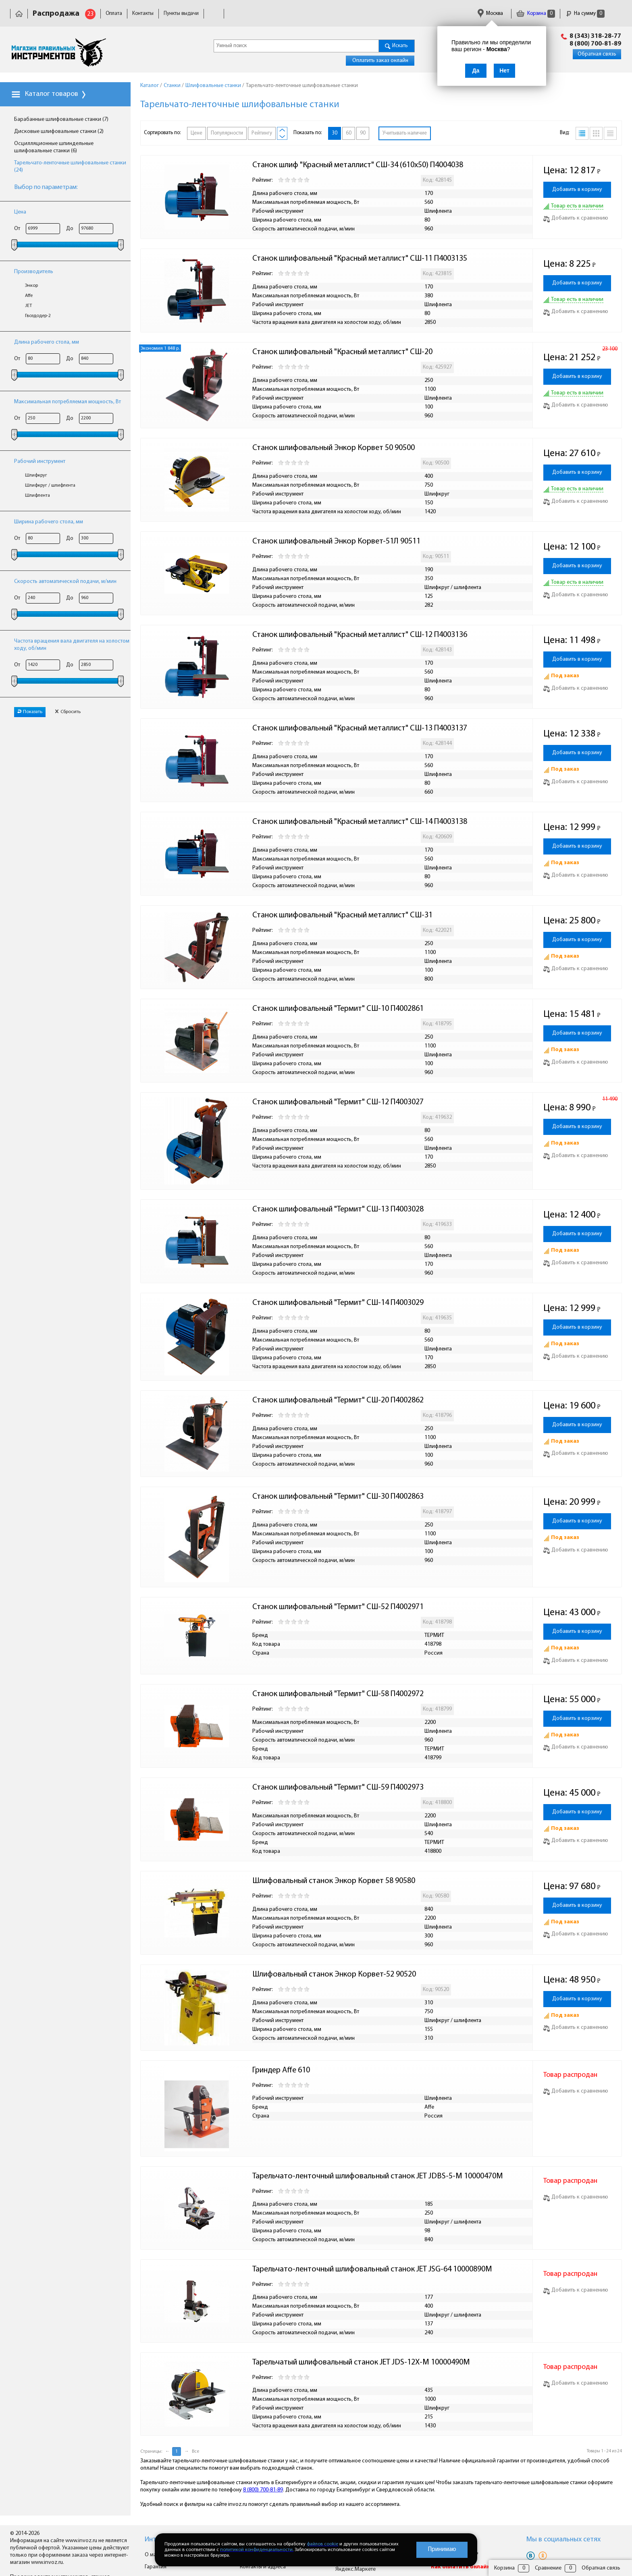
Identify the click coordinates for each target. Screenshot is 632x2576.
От (17, 229)
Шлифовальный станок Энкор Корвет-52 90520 (334, 1974)
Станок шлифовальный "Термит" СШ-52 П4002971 (338, 1607)
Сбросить (68, 711)
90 (363, 133)
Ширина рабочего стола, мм (48, 522)
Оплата (114, 13)
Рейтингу (262, 133)
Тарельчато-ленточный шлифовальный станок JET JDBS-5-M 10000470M (377, 2176)
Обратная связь (597, 54)
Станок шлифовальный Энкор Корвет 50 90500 (333, 448)
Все (195, 2451)
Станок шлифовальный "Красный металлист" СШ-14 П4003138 (359, 822)
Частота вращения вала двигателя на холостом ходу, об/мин (71, 644)
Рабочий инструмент (39, 461)
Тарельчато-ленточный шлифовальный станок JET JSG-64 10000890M (372, 2269)
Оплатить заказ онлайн (380, 61)
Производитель (33, 272)
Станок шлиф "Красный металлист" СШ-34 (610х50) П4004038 (357, 165)
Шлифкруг (36, 475)
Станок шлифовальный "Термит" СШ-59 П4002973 (338, 1788)
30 (334, 133)
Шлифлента (37, 495)
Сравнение (548, 2568)
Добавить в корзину (577, 190)
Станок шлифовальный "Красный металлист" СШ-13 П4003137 (359, 728)
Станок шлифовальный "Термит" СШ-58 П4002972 (338, 1694)
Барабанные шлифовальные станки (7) (61, 119)
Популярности (227, 133)
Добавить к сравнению (575, 218)
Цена (20, 212)
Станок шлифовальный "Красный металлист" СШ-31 (342, 915)
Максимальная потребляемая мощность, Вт (67, 402)
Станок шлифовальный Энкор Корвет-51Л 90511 (336, 541)
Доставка (219, 13)
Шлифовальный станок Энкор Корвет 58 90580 (333, 1881)
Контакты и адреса (263, 2567)
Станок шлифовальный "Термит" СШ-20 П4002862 (338, 1400)
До (69, 229)
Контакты (143, 13)
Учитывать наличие (405, 133)
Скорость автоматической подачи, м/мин (65, 582)
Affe (29, 295)
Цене (196, 133)
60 (348, 133)
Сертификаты (358, 13)
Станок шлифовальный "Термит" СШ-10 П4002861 (338, 1009)
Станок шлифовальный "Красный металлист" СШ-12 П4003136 (359, 635)
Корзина (535, 13)
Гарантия (322, 13)
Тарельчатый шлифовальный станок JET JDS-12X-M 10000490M (361, 2362)
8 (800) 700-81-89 (595, 44)
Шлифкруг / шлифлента (50, 485)
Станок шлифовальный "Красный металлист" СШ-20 (342, 352)
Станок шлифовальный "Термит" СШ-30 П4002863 (338, 1497)
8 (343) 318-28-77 (595, 36)
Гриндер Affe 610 (281, 2070)
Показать (29, 711)
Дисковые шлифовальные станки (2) (59, 132)
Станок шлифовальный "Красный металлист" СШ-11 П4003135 (359, 259)
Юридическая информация (271, 13)
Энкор (31, 285)
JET (28, 305)
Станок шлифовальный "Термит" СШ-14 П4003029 (338, 1303)
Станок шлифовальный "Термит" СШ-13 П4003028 (338, 1209)
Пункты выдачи (181, 13)
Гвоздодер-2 (38, 315)
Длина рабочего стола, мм (46, 342)
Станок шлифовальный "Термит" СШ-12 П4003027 (338, 1102)
